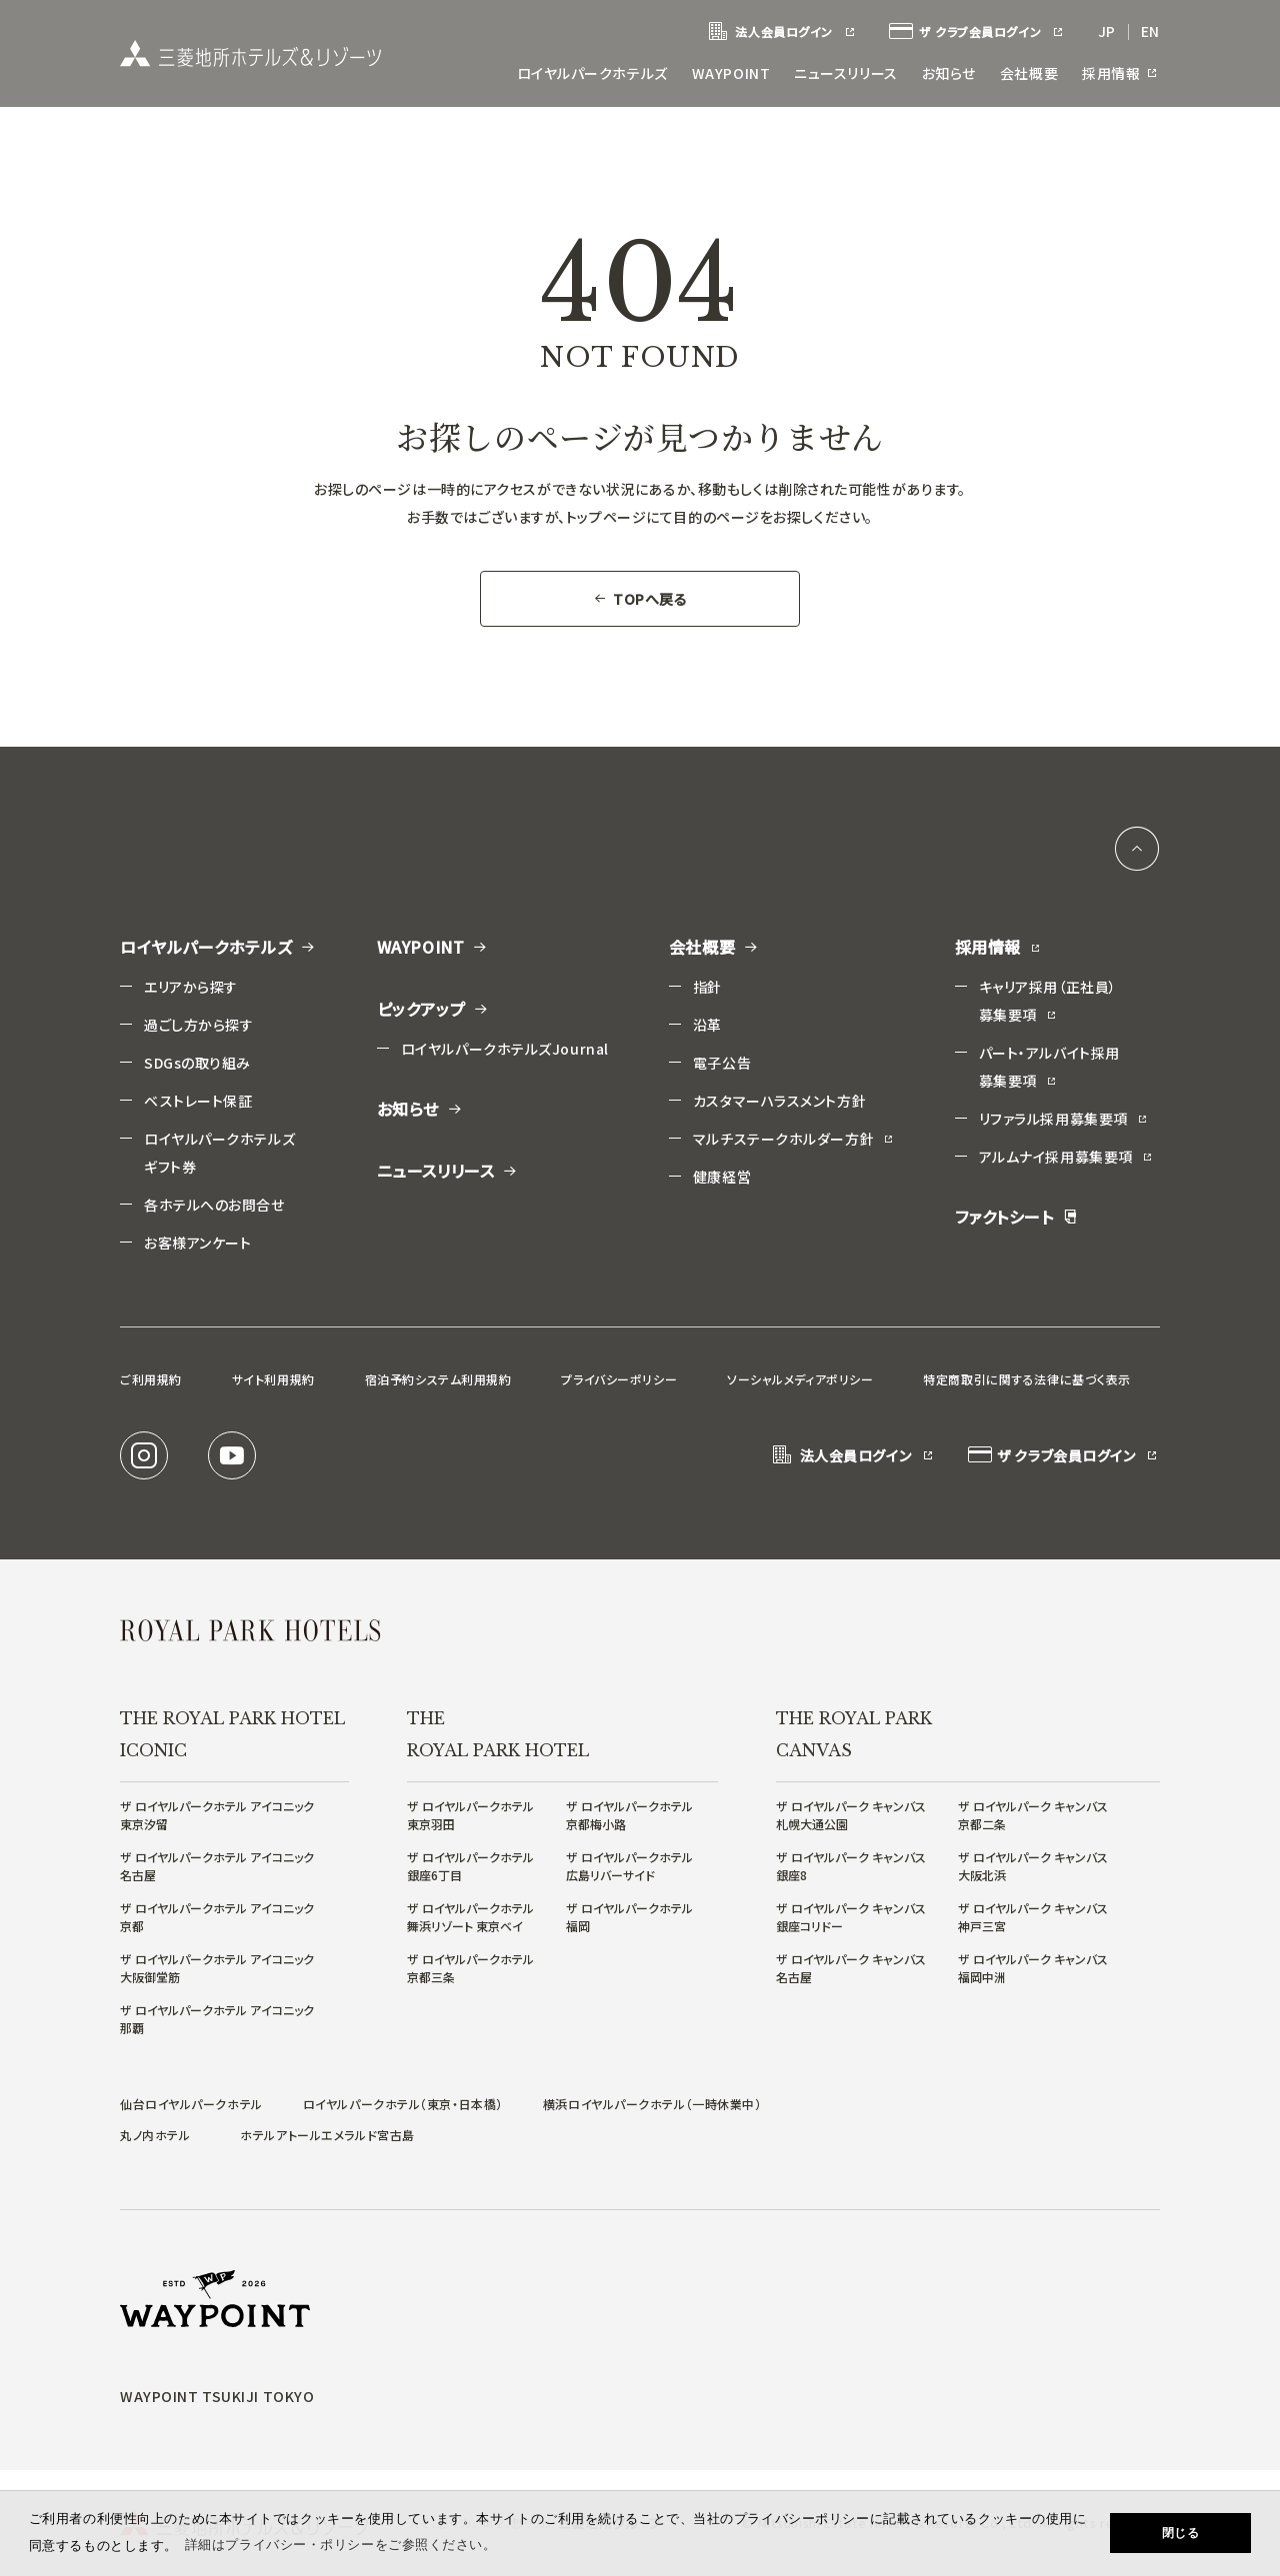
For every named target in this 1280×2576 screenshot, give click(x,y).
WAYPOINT (731, 73)
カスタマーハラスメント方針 (779, 1101)
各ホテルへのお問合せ (214, 1205)
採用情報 (1121, 73)
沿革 (707, 1025)
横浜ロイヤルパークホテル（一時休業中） (652, 2103)
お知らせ (949, 73)
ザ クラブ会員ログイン (977, 32)
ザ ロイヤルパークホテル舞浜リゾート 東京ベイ (470, 1916)
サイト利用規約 (273, 1378)
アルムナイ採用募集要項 (1066, 1157)
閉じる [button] (1181, 2533)
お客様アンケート (197, 1243)
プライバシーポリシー (619, 1378)
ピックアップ (433, 1009)
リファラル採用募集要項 (1064, 1119)
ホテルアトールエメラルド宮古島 (327, 2134)
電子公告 (722, 1063)
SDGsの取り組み (197, 1063)
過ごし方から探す (198, 1025)
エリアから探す (191, 987)
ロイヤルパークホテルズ (592, 73)
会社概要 (1029, 73)
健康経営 (722, 1177)
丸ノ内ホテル (155, 2134)
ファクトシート (1016, 1217)
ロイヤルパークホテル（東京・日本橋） (403, 2103)
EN (1150, 31)
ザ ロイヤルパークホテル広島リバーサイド (629, 1865)
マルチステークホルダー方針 (794, 1139)
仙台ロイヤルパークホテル (191, 2103)
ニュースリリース (845, 73)
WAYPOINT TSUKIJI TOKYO (217, 2396)
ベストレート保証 (198, 1101)
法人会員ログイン (782, 32)
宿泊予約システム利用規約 (438, 1378)
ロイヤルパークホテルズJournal (505, 1049)
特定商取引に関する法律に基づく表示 (1027, 1378)
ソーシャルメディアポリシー (800, 1378)
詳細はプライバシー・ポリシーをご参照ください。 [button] (341, 2544)
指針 (707, 987)
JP (1107, 31)
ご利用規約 (151, 1378)
